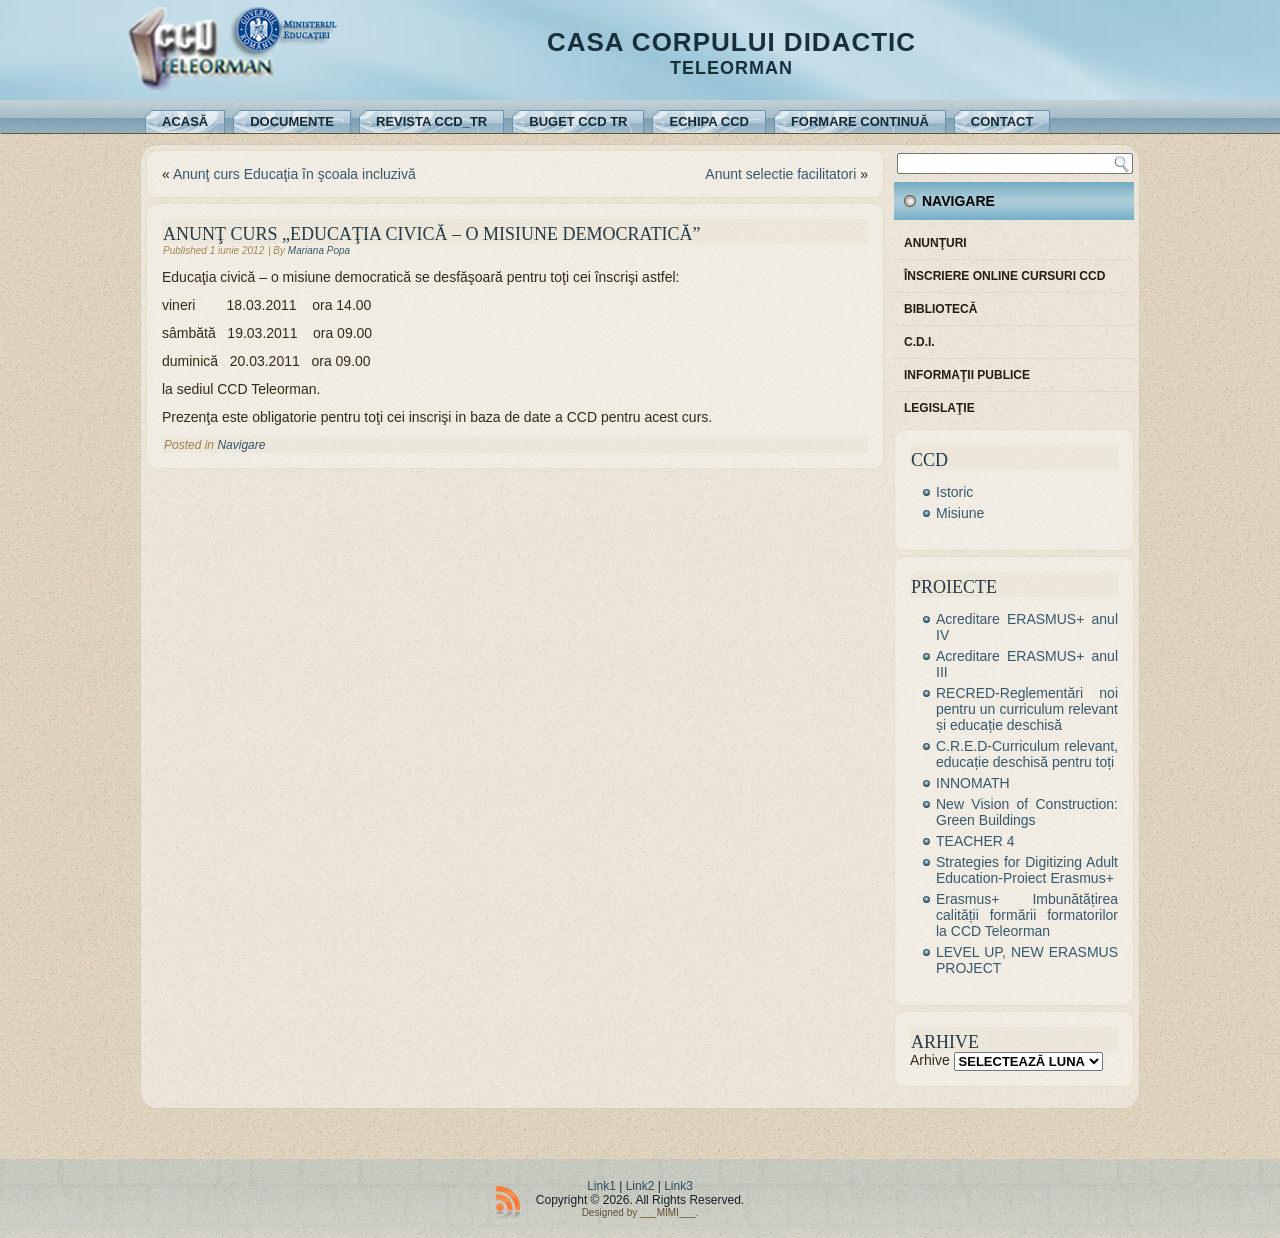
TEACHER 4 (975, 841)
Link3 (678, 1186)
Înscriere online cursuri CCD (1004, 276)
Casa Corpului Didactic (731, 42)
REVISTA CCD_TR (431, 121)
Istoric (954, 492)
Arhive (930, 1060)
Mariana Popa (319, 250)
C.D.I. (919, 342)
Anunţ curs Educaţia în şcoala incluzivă (294, 174)
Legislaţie (939, 408)
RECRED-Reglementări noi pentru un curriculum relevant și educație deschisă (1027, 709)
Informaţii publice (967, 375)
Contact (1002, 121)
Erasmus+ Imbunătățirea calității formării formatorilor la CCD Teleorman (1027, 915)
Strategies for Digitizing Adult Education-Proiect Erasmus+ (1027, 870)
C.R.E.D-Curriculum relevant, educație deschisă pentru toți (1027, 754)
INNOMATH (973, 783)
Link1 (601, 1186)
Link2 (640, 1186)
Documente (292, 121)
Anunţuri (935, 243)
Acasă (185, 121)
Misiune (960, 513)
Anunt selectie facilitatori (780, 174)
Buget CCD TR (578, 121)
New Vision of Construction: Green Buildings (1027, 812)
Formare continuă (860, 121)
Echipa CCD (708, 121)
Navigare (241, 445)
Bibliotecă (940, 309)
